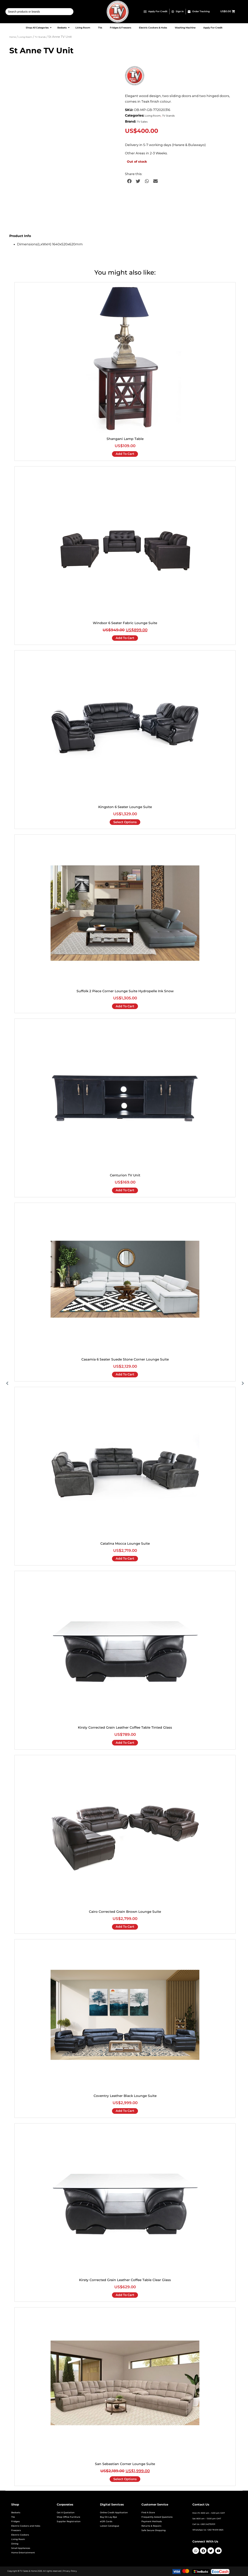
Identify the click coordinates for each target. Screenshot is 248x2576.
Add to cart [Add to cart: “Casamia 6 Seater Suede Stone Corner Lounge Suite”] (125, 1374)
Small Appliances (20, 2548)
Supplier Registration (68, 2521)
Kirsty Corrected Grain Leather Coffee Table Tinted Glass (125, 1727)
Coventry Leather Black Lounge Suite (125, 2096)
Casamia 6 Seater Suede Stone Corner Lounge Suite (125, 1359)
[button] (129, 181)
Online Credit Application (114, 2512)
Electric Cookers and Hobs (25, 2526)
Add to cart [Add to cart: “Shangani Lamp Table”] (125, 454)
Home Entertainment (23, 2552)
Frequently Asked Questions (157, 2517)
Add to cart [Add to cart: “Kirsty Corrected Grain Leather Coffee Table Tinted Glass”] (125, 1743)
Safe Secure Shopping (153, 2530)
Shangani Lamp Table (125, 439)
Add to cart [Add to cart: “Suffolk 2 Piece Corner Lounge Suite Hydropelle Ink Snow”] (125, 1006)
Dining (14, 2544)
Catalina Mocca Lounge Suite (125, 1543)
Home (12, 37)
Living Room (25, 37)
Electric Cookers (20, 2535)
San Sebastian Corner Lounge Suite (125, 2464)
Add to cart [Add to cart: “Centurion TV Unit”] (125, 1190)
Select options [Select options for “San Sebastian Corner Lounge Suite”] (125, 2479)
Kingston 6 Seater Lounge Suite (125, 807)
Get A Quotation (65, 2512)
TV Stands (40, 37)
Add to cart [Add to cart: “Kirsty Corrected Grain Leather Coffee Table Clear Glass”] (125, 2295)
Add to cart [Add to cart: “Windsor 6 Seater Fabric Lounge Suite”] (125, 638)
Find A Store (148, 2512)
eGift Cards (106, 2521)
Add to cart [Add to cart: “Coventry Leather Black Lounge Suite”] (125, 2111)
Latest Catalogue (109, 2526)
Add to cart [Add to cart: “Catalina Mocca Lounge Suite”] (125, 1558)
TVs (13, 2517)
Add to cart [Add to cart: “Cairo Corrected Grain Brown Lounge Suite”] (125, 1926)
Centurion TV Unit (125, 1175)
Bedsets (15, 2512)
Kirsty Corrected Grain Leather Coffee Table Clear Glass (125, 2280)
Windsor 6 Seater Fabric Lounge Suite (125, 623)
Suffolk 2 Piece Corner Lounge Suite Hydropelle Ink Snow (125, 991)
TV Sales (142, 121)
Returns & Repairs (151, 2526)
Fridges (15, 2521)
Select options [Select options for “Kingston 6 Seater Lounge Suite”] (125, 822)
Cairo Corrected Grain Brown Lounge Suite (125, 1912)
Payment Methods (151, 2521)
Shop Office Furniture (68, 2517)
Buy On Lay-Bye (108, 2517)
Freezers (16, 2530)
